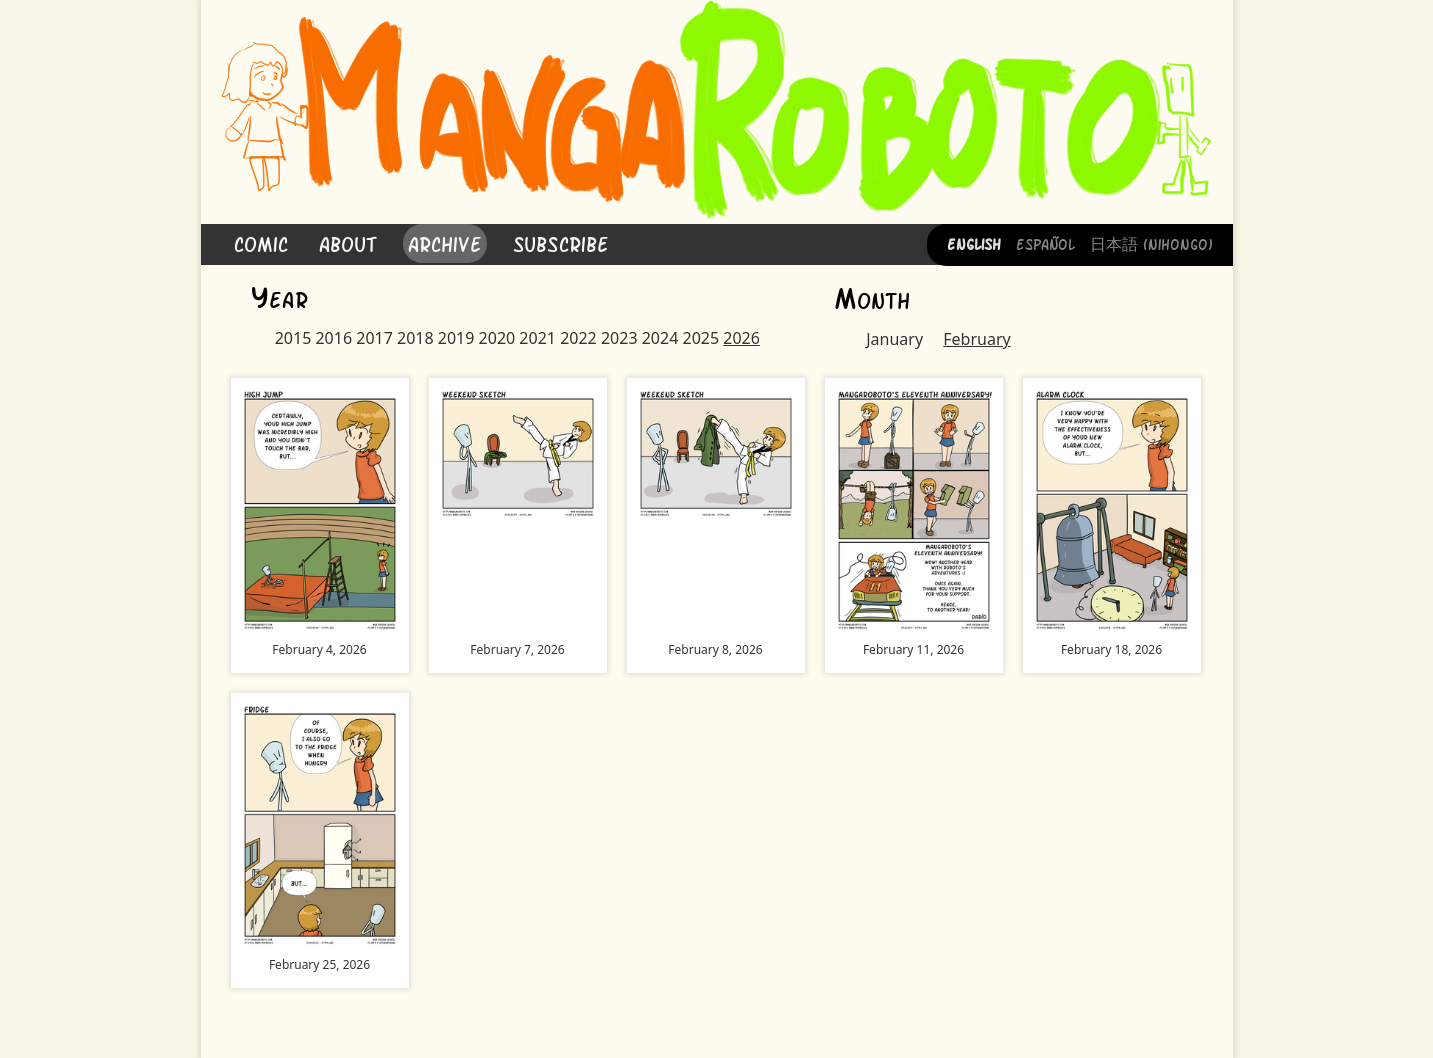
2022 (578, 338)
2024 (660, 338)
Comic (261, 242)
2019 (456, 338)
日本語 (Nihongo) (1151, 243)
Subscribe (561, 242)
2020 (497, 338)
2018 (415, 338)
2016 (333, 338)
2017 (374, 338)
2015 (293, 338)
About (348, 242)
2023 (619, 338)
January (894, 339)
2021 (537, 338)
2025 (700, 338)
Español (1045, 243)
